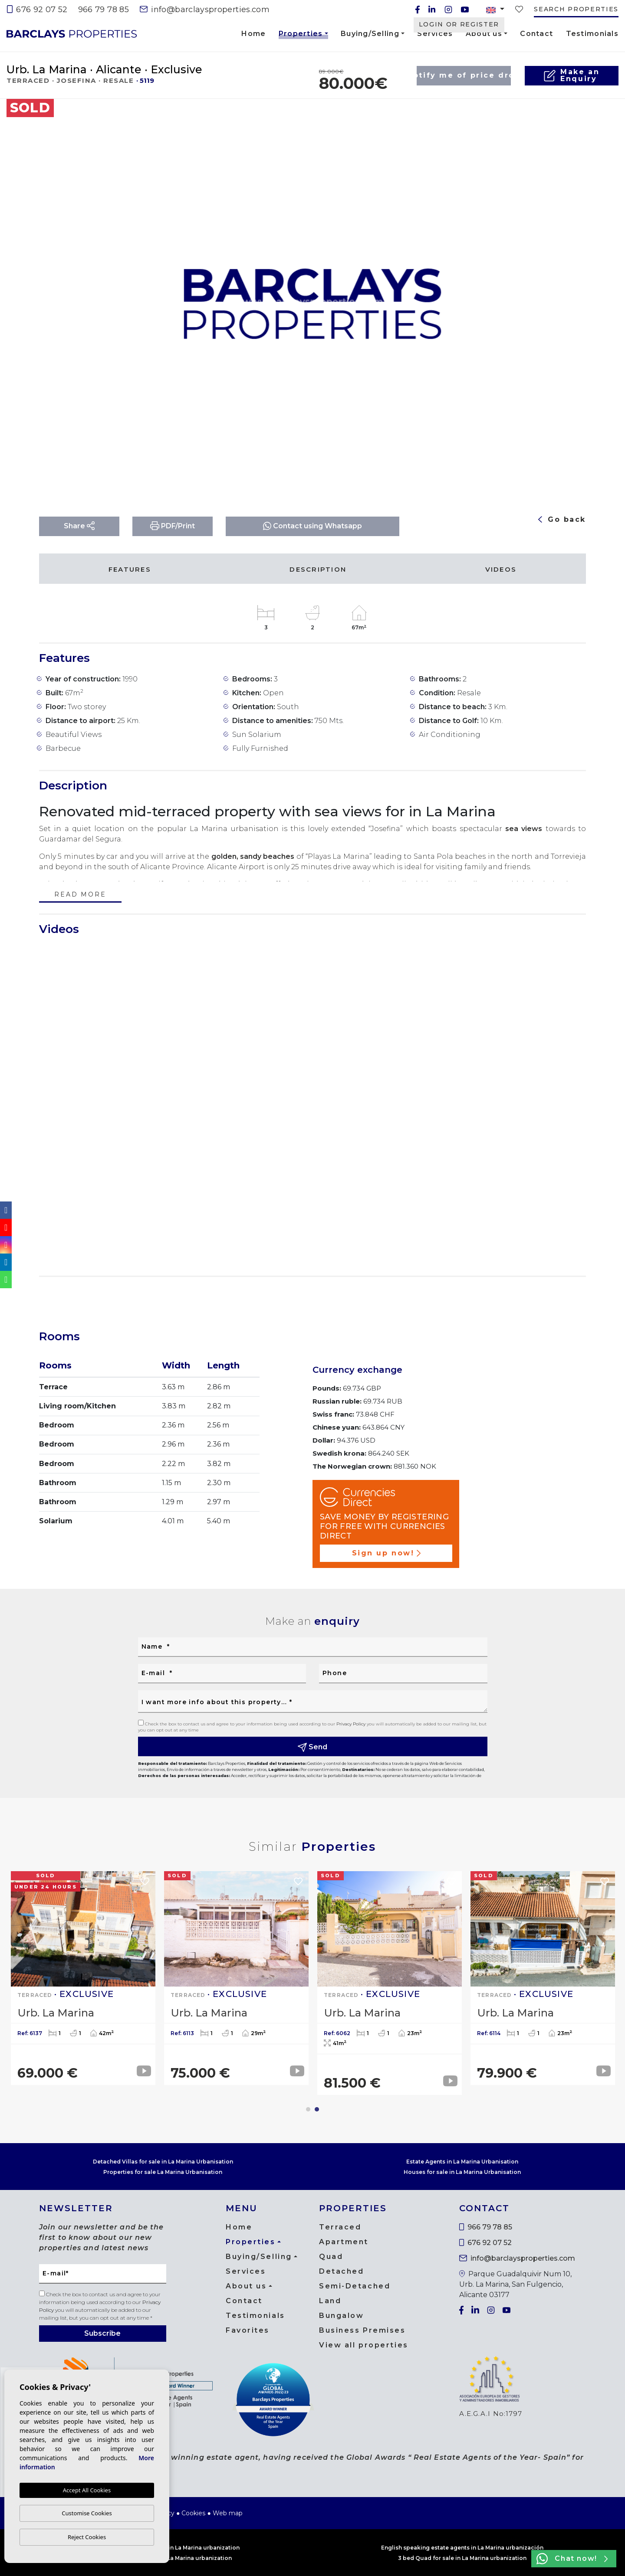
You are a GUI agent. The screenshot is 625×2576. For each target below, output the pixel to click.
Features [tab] (130, 569)
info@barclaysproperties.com (205, 9)
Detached (341, 2271)
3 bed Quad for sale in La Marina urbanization (462, 2558)
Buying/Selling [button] (370, 33)
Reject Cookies (87, 2537)
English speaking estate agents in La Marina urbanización (462, 2547)
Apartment (343, 2242)
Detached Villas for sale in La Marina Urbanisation (163, 2161)
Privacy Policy (351, 1724)
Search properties (576, 9)
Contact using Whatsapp (312, 526)
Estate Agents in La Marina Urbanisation (462, 2161)
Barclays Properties (72, 34)
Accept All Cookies (87, 2490)
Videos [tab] (501, 569)
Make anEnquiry (571, 75)
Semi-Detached (354, 2286)
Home (253, 33)
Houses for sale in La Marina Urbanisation (462, 2172)
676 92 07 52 (37, 9)
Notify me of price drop (464, 75)
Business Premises (362, 2330)
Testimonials (592, 33)
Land (330, 2301)
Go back (562, 519)
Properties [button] (301, 35)
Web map (228, 2513)
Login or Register (459, 24)
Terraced (340, 2227)
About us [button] (484, 33)
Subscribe (102, 2333)
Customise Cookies (87, 2513)
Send (312, 1747)
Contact (536, 33)
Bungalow (341, 2315)
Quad (331, 2256)
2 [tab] (317, 2109)
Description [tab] (317, 569)
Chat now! (572, 2558)
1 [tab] (308, 2109)
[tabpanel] (542, 1978)
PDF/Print (172, 525)
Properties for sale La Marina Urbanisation (162, 2172)
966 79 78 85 (103, 9)
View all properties (363, 2345)
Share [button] (79, 525)
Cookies (193, 2513)
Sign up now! (386, 1553)
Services (435, 33)
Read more (80, 895)
